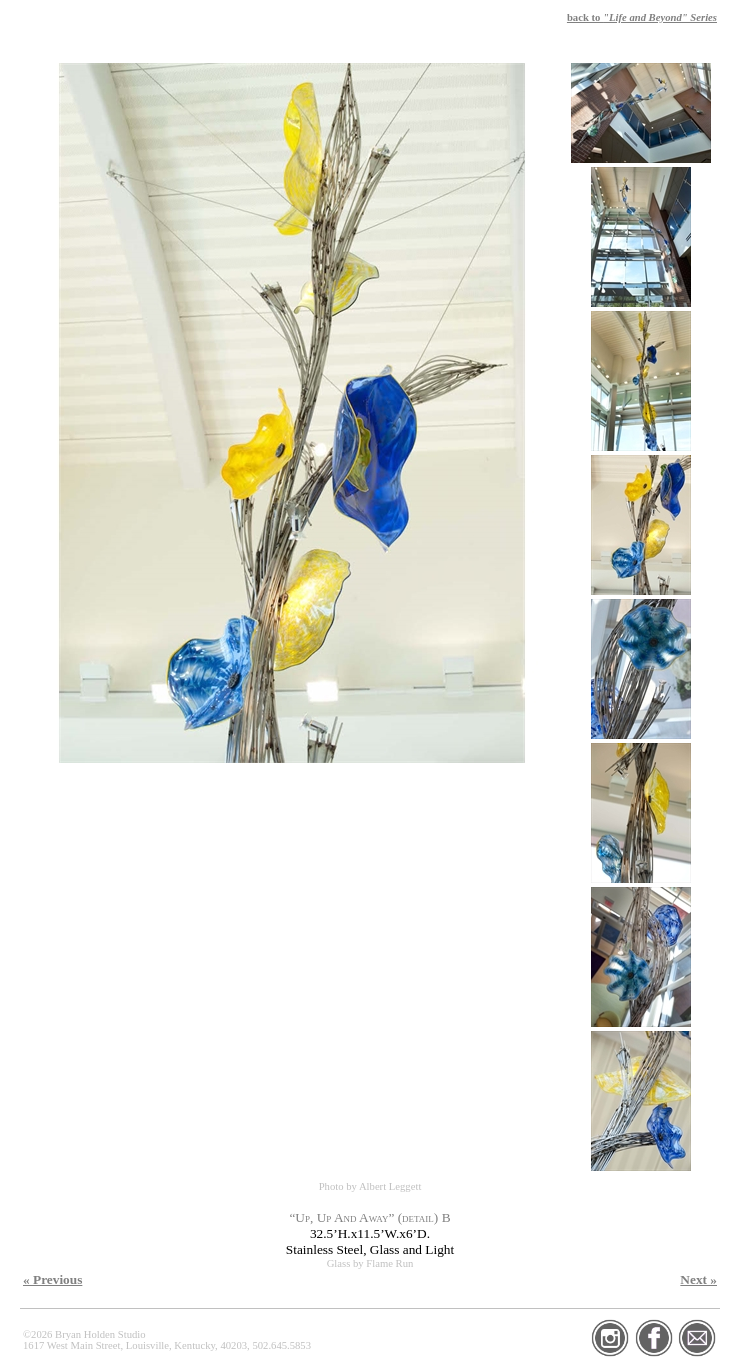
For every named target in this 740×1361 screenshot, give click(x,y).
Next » (698, 1279)
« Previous (52, 1279)
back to (642, 17)
